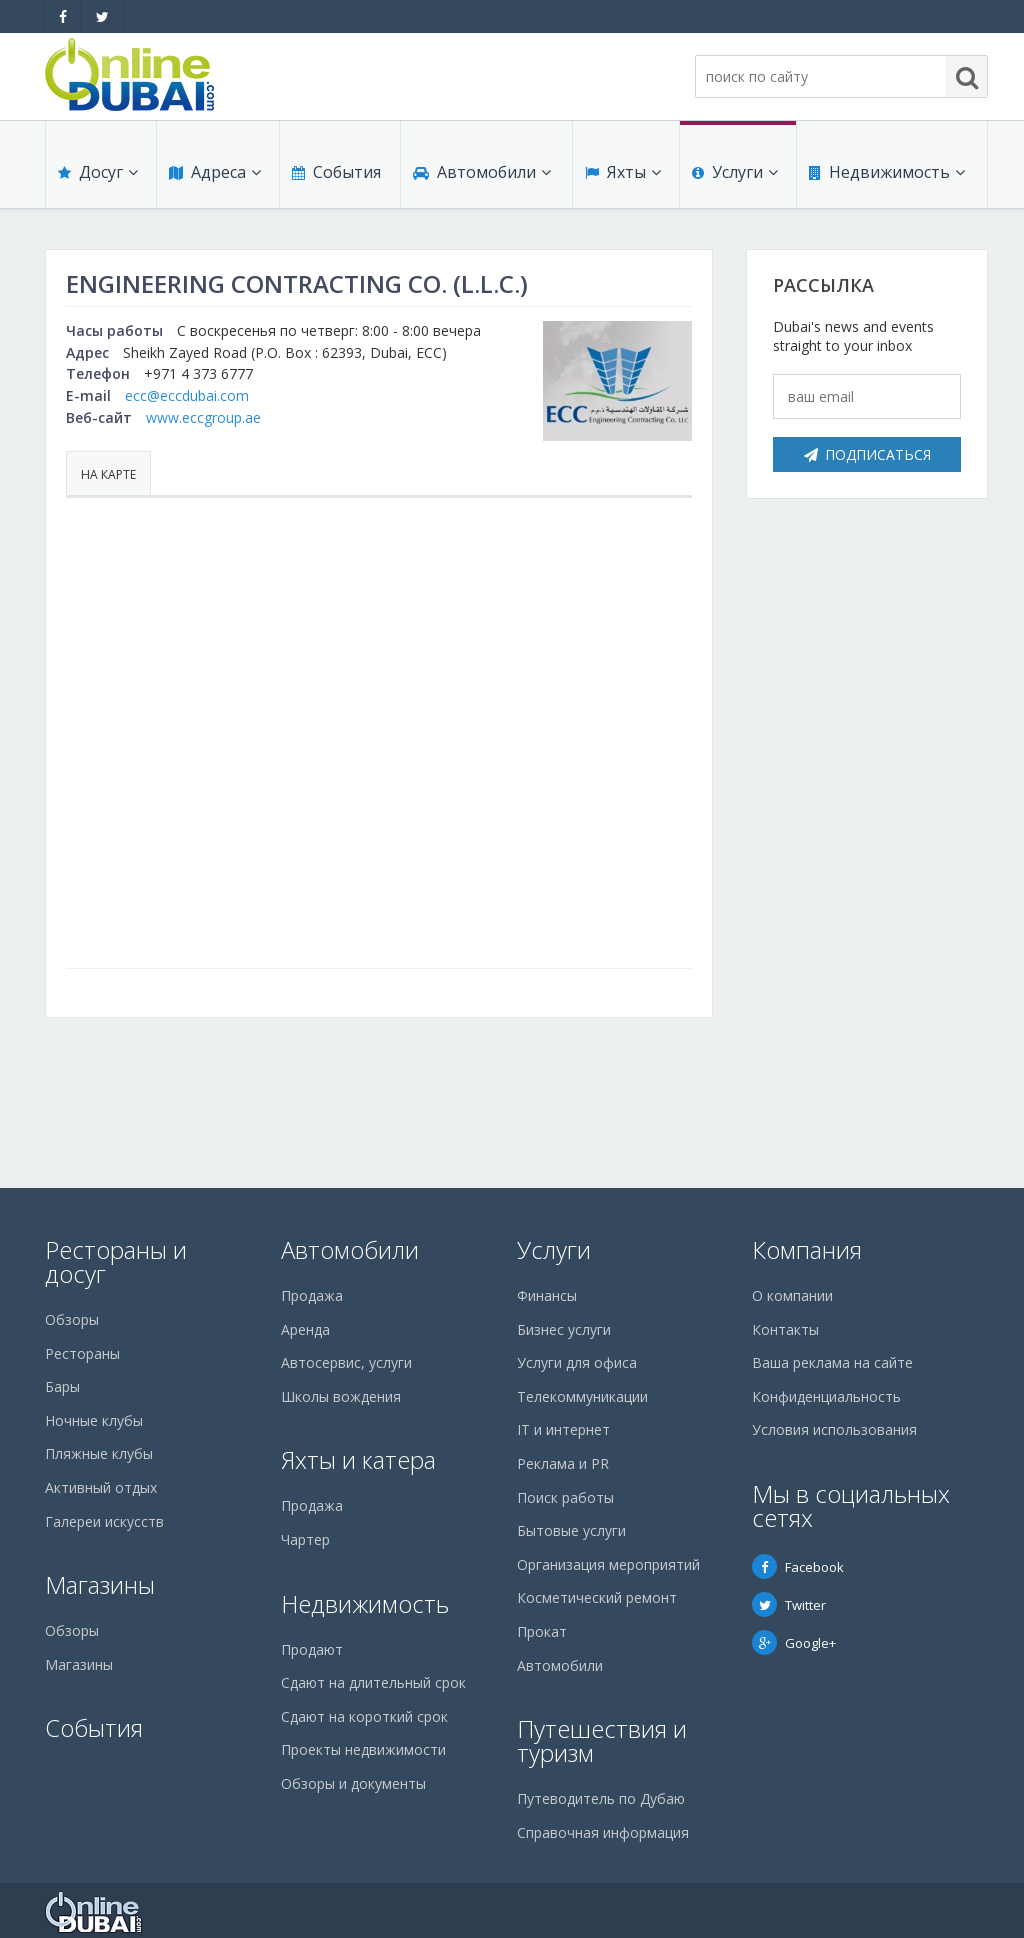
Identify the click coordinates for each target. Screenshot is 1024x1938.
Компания (807, 1249)
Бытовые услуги (571, 1530)
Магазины (100, 1584)
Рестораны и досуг (116, 1261)
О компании (792, 1295)
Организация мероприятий (608, 1564)
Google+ (794, 1643)
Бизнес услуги (564, 1329)
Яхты (623, 172)
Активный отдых (101, 1487)
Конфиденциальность (826, 1396)
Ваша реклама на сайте (832, 1362)
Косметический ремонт (597, 1597)
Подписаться (867, 454)
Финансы (547, 1295)
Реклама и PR (563, 1463)
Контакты (785, 1329)
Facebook (798, 1567)
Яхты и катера (358, 1459)
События (336, 172)
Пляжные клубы (99, 1453)
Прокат (542, 1631)
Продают (312, 1649)
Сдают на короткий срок (364, 1716)
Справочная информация (603, 1832)
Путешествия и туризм (602, 1740)
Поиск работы (565, 1497)
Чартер (305, 1539)
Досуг (98, 172)
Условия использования (834, 1429)
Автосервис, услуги (346, 1362)
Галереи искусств (104, 1521)
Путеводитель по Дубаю (601, 1798)
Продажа (312, 1295)
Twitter (789, 1605)
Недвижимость (887, 172)
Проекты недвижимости (363, 1749)
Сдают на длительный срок (373, 1682)
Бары (62, 1386)
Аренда (305, 1329)
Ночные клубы (94, 1420)
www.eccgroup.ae (203, 417)
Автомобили (482, 172)
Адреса (215, 172)
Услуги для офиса (577, 1362)
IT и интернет (563, 1429)
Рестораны (82, 1353)
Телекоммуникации (582, 1396)
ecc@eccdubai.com (187, 395)
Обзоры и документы (353, 1783)
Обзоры (72, 1319)
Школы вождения (341, 1396)
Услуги (735, 172)
